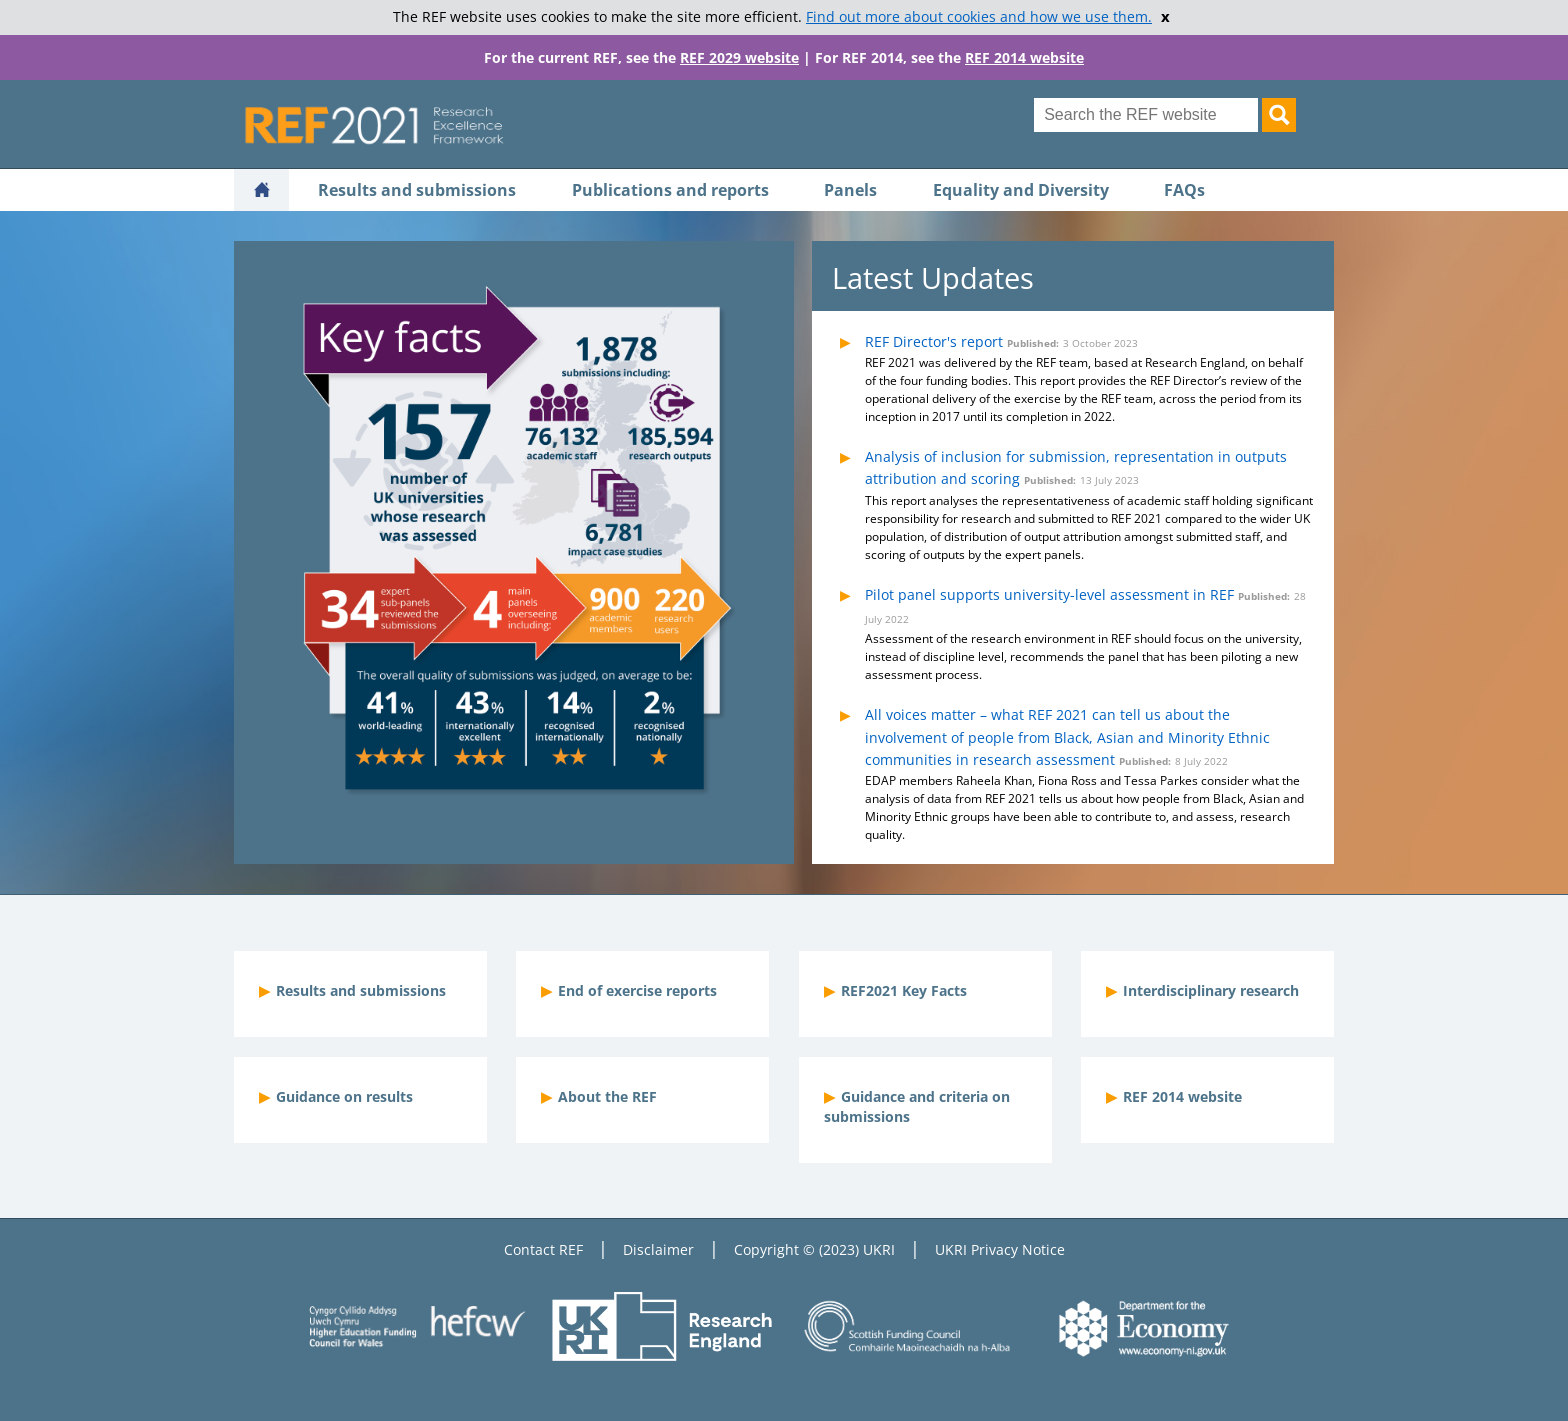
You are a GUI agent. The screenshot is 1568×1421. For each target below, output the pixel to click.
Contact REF (543, 1249)
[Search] (1279, 115)
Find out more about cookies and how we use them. (979, 17)
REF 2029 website (739, 57)
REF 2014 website (1024, 57)
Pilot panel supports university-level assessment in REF (1049, 594)
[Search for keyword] (1146, 115)
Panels (850, 190)
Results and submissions (417, 190)
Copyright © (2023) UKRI (814, 1249)
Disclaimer (658, 1249)
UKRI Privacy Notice (1000, 1249)
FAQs (1184, 190)
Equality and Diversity (1021, 190)
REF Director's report (934, 341)
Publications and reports (670, 190)
